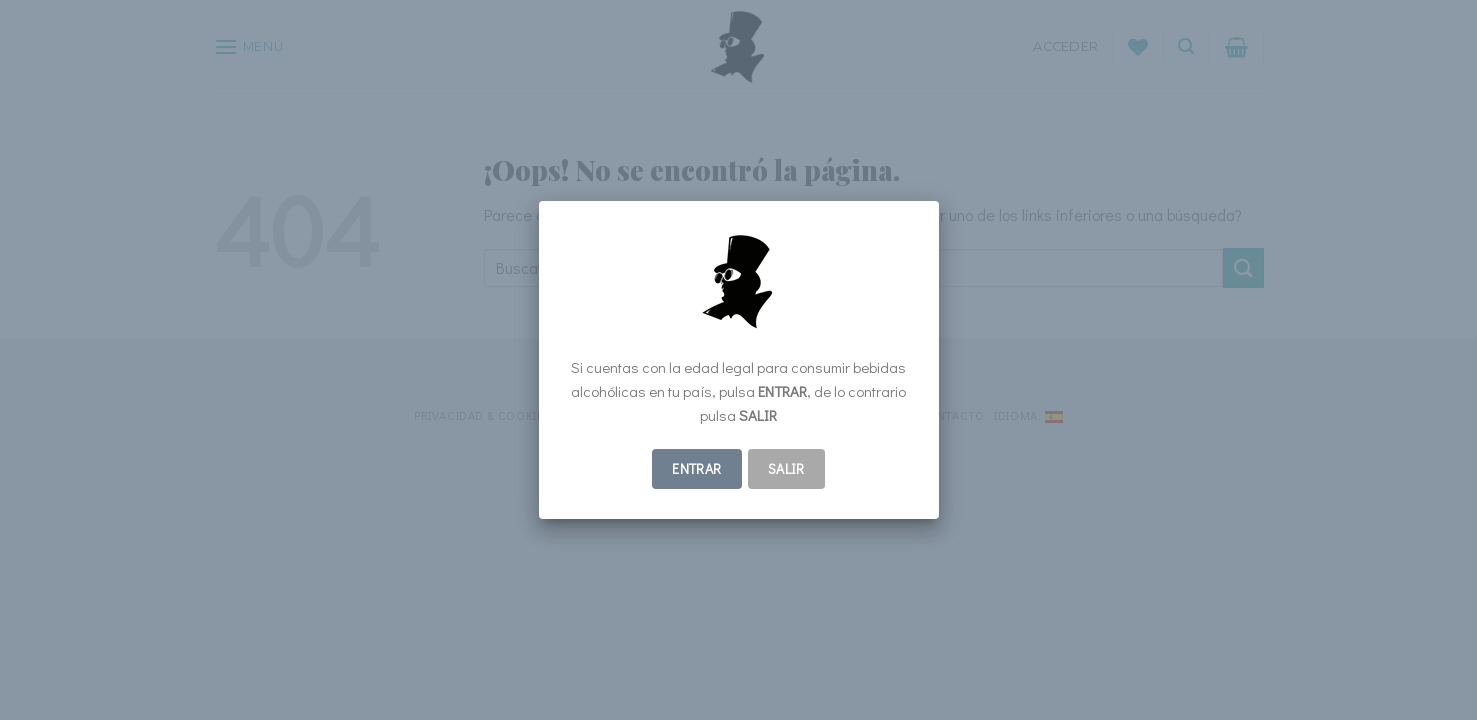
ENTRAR (697, 468)
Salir (786, 468)
